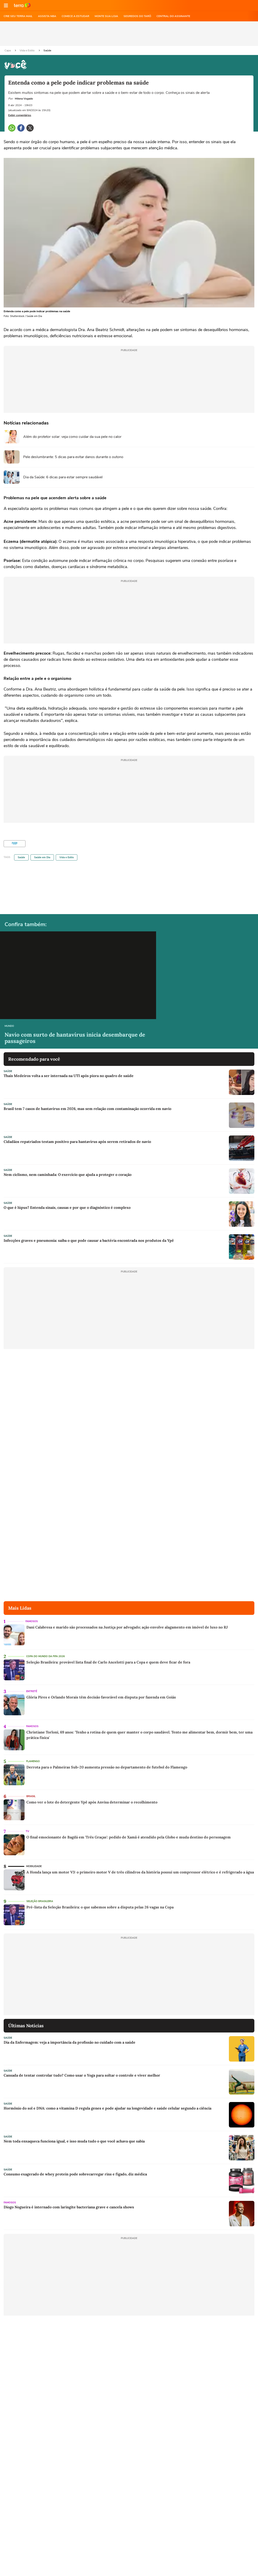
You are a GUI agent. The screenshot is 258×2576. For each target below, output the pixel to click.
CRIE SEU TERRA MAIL (18, 16)
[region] (129, 33)
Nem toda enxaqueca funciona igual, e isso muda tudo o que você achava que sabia (74, 2141)
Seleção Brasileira (39, 1901)
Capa (8, 50)
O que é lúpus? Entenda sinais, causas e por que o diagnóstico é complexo (67, 1207)
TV (27, 1831)
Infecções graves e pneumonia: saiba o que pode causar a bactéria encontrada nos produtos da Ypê (89, 1240)
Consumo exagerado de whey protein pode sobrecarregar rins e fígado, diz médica (75, 2174)
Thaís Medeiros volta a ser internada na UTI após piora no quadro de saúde (69, 1075)
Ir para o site (22, 5)
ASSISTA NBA (47, 16)
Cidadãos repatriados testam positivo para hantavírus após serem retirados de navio (77, 1141)
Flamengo (33, 1761)
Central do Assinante (173, 16)
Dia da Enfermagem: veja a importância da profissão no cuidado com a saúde (69, 2042)
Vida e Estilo (27, 50)
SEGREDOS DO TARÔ (137, 16)
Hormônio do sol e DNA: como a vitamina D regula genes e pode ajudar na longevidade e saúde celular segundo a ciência (107, 2108)
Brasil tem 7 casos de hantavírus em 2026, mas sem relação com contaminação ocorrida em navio (87, 1108)
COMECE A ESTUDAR (75, 16)
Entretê (31, 1691)
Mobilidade (34, 1866)
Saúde (47, 50)
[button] (6, 5)
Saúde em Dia (42, 857)
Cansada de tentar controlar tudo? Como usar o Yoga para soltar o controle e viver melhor (82, 2075)
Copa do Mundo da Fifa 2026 (45, 1656)
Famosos (31, 1621)
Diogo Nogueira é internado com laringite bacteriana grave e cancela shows (69, 2207)
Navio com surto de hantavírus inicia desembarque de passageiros (75, 1038)
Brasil (30, 1796)
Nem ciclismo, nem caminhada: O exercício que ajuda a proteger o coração (68, 1174)
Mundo (9, 1026)
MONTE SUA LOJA (106, 16)
